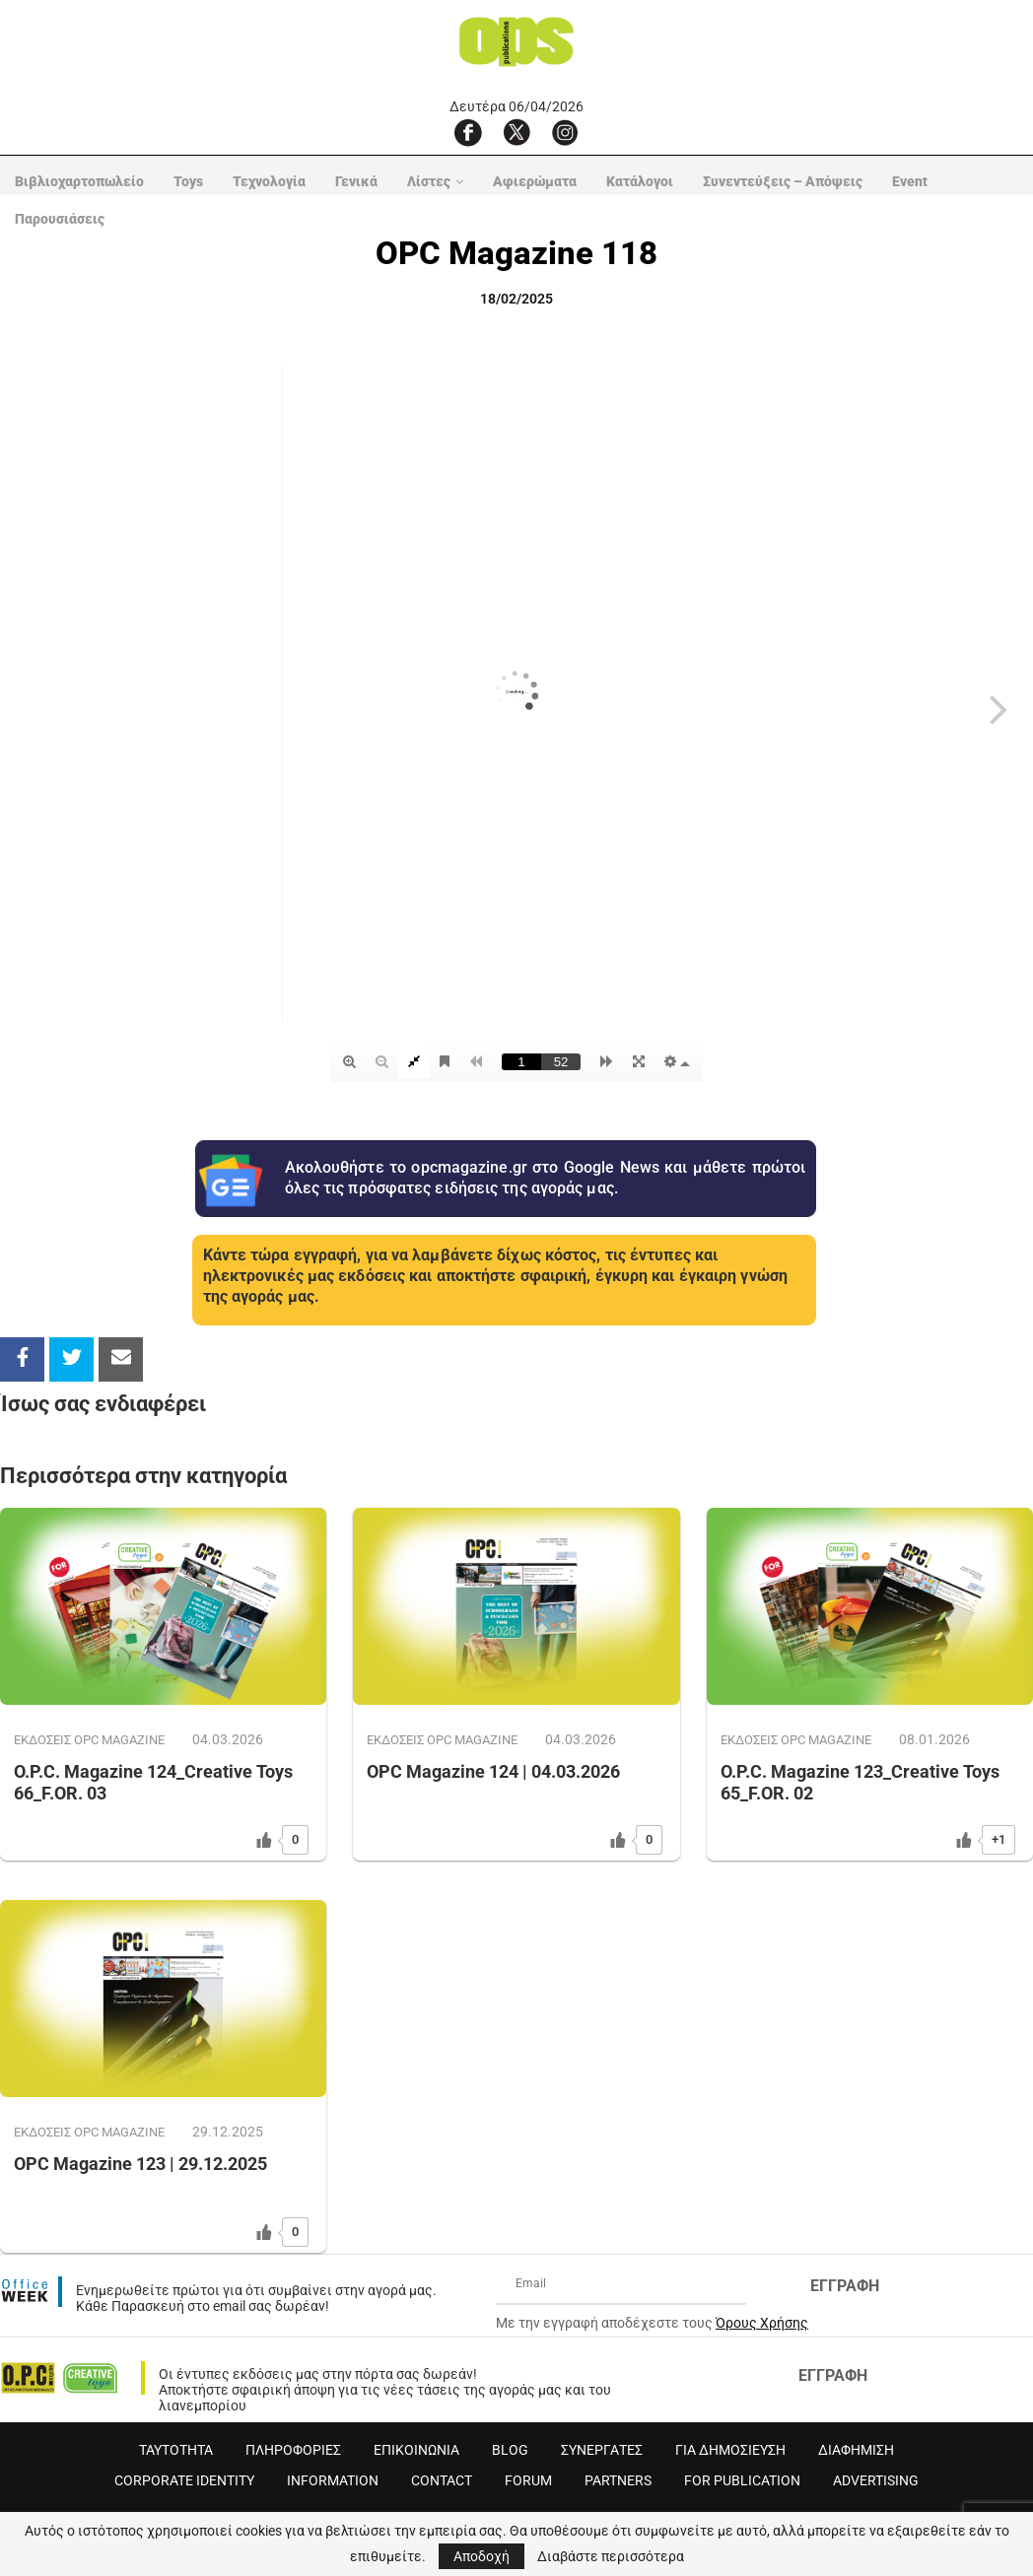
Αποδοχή (481, 2556)
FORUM (528, 2480)
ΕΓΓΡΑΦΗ (844, 2285)
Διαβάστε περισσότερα (610, 2556)
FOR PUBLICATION (742, 2480)
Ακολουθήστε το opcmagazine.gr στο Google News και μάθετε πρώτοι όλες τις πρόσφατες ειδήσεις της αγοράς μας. (545, 1177)
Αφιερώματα (535, 181)
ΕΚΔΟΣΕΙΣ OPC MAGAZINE (89, 1739)
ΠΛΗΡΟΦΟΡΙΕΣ (293, 2450)
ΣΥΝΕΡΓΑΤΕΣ (602, 2450)
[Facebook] (468, 132)
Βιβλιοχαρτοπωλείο (79, 181)
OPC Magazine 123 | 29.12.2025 (140, 2163)
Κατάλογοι (639, 181)
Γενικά (356, 181)
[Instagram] (565, 132)
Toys (188, 181)
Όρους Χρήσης (762, 2323)
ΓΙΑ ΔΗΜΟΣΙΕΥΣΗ (730, 2450)
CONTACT (441, 2480)
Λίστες (428, 181)
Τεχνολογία (269, 181)
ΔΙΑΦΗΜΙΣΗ (856, 2450)
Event (910, 181)
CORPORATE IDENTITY (184, 2480)
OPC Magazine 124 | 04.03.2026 (493, 1771)
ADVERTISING (876, 2480)
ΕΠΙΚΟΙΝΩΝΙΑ (416, 2450)
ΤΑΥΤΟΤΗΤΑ (176, 2450)
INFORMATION (333, 2480)
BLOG (510, 2450)
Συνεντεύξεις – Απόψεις (782, 181)
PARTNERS (618, 2480)
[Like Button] (264, 1840)
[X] (516, 132)
